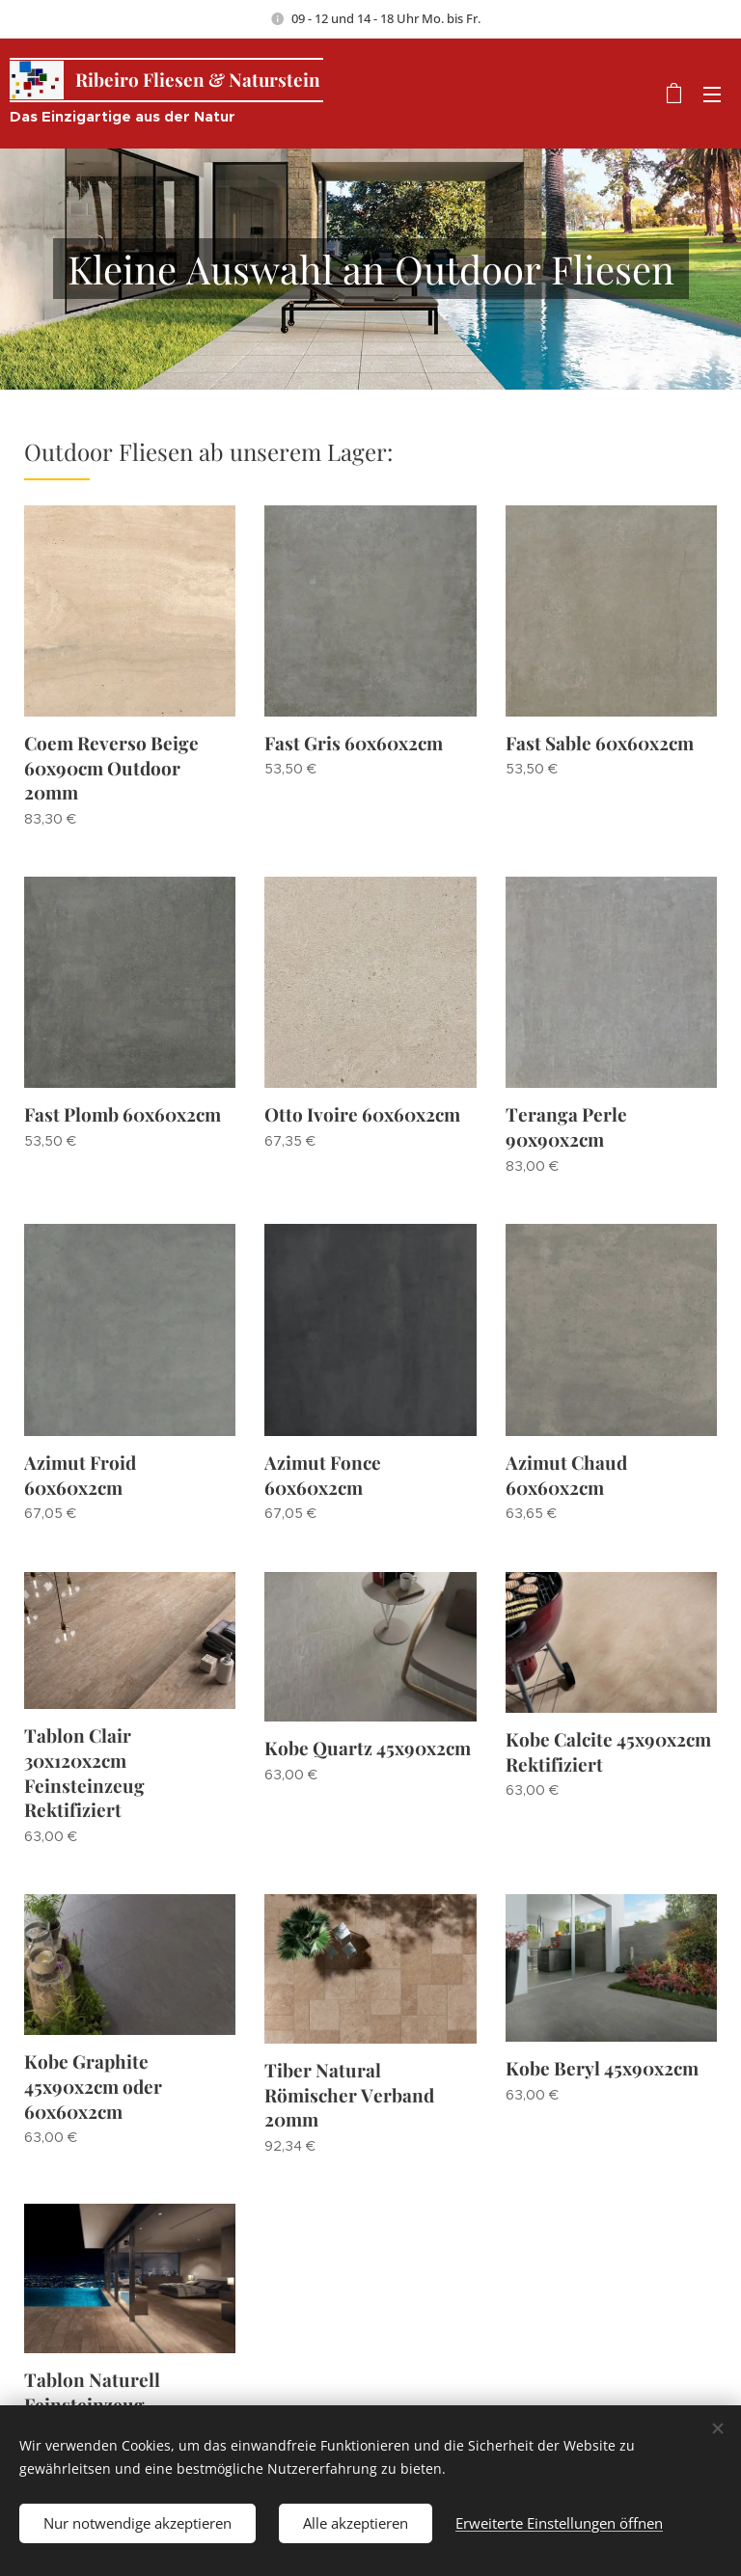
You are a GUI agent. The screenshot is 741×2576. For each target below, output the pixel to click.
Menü (712, 94)
